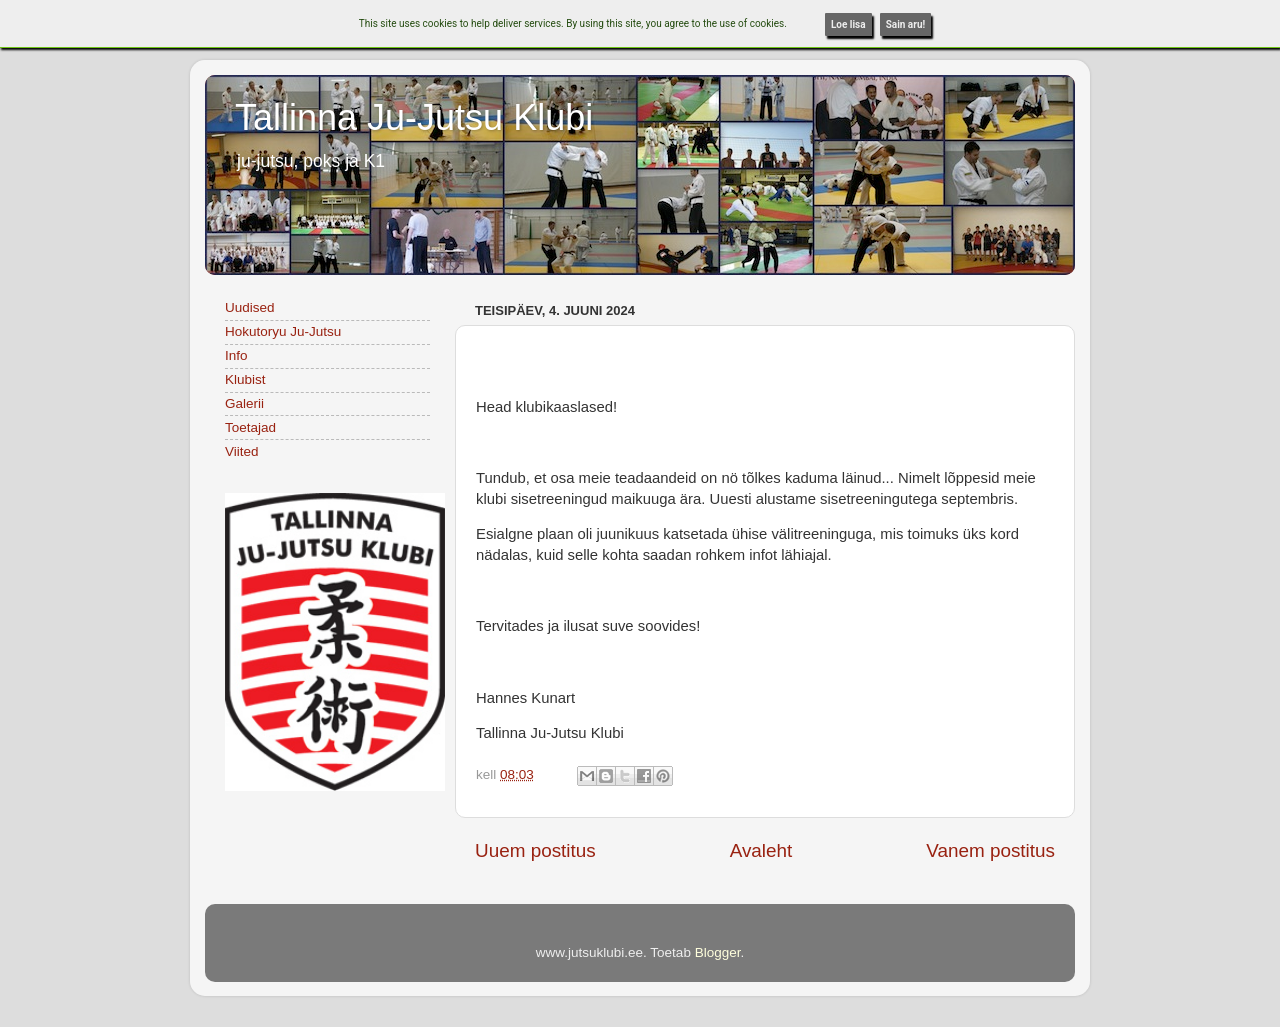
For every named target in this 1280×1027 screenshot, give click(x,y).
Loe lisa (848, 24)
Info (236, 355)
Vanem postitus (990, 850)
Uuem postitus (535, 850)
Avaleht (761, 850)
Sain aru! (906, 24)
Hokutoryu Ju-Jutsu (283, 331)
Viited (242, 451)
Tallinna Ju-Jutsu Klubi (414, 117)
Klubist (245, 379)
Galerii (244, 403)
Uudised (250, 307)
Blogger (718, 952)
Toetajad (250, 427)
